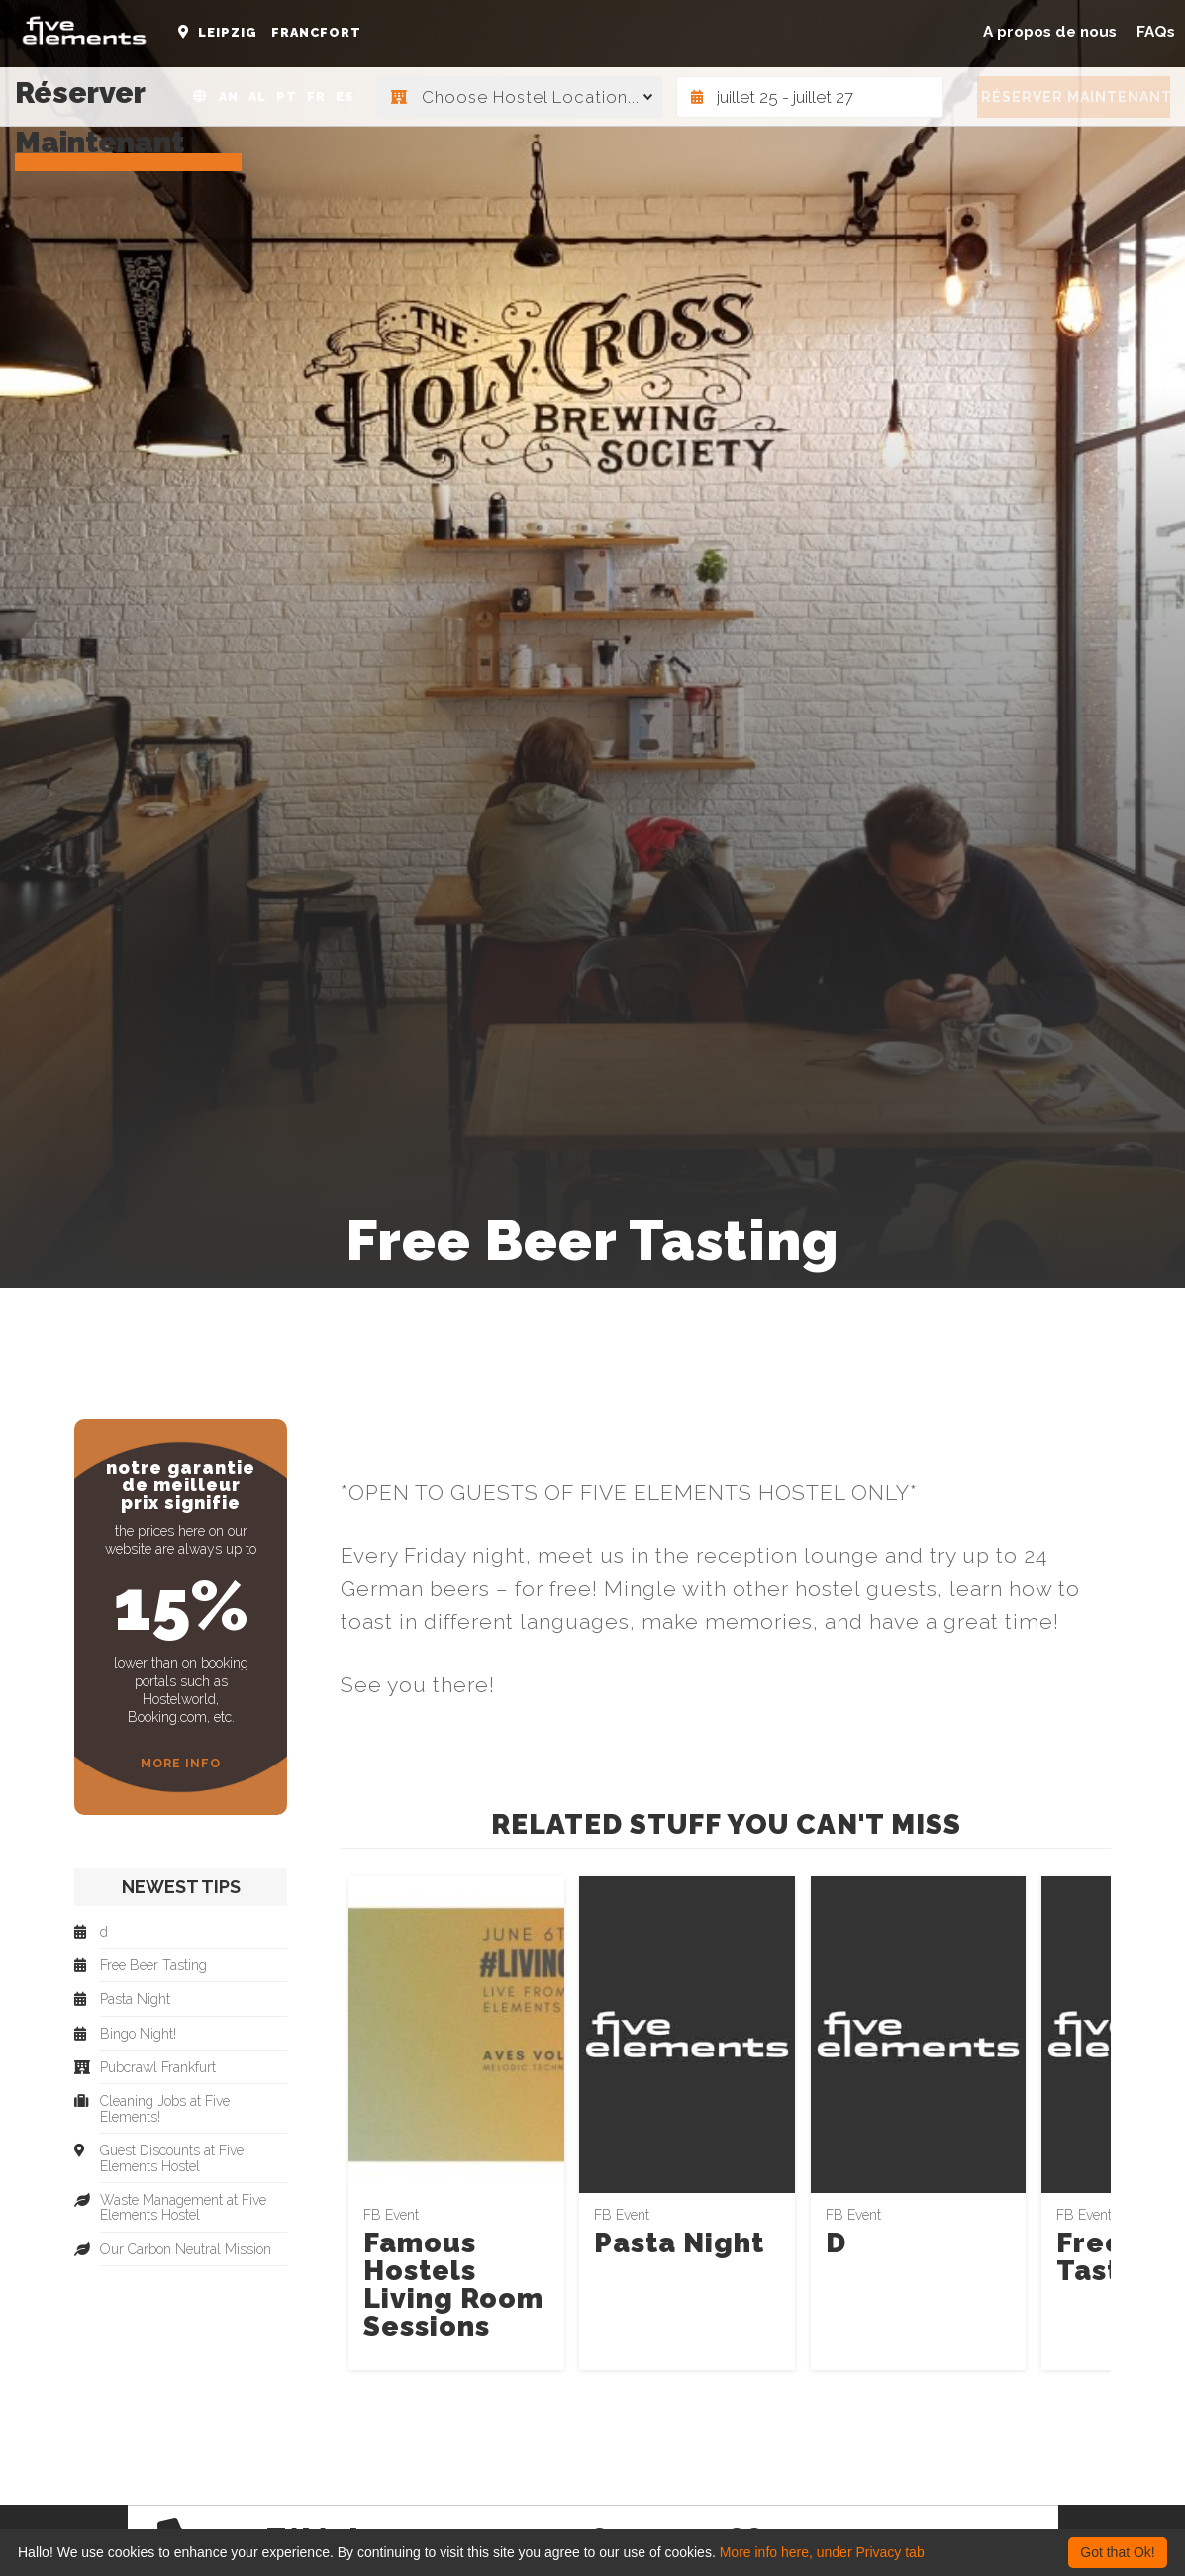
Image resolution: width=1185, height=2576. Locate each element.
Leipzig (227, 32)
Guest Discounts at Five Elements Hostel (172, 2158)
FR (316, 96)
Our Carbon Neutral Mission (185, 2249)
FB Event (391, 2215)
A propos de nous (1050, 32)
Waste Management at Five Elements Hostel (183, 2208)
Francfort (316, 32)
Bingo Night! (138, 2034)
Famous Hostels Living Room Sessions (453, 2284)
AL (257, 96)
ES (345, 96)
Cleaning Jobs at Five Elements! (165, 2109)
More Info (181, 1763)
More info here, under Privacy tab (822, 2552)
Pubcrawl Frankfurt (158, 2067)
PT (286, 96)
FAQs (1155, 32)
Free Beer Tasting (153, 1965)
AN (229, 96)
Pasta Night (679, 2243)
